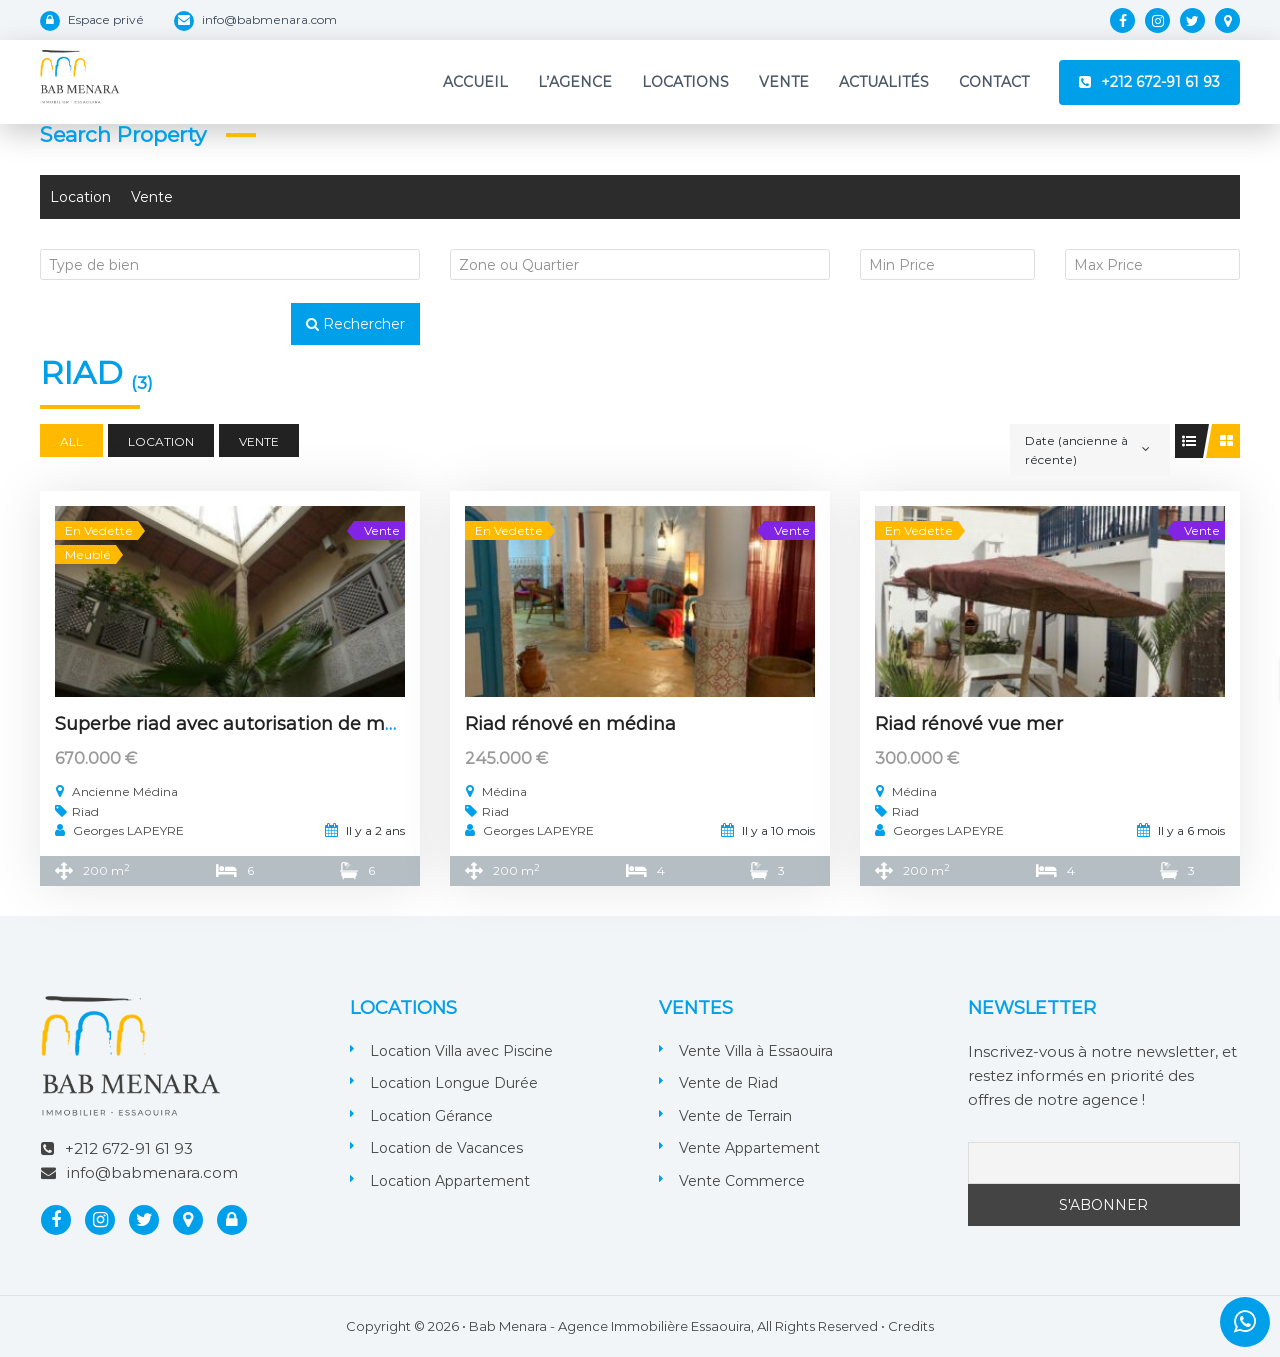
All (71, 441)
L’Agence (575, 82)
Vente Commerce (742, 1181)
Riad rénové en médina (570, 724)
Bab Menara (508, 1326)
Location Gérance (431, 1116)
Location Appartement (450, 1181)
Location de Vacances (446, 1148)
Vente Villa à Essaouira (756, 1051)
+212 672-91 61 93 (1160, 82)
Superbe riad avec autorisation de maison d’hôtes (280, 724)
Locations (685, 82)
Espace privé (106, 19)
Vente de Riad (728, 1083)
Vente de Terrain (735, 1116)
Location (80, 197)
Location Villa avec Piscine (461, 1051)
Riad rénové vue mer (969, 724)
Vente (784, 82)
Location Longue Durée (454, 1083)
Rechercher (355, 324)
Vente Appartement (749, 1148)
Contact (994, 82)
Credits (911, 1326)
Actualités (884, 82)
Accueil (475, 82)
